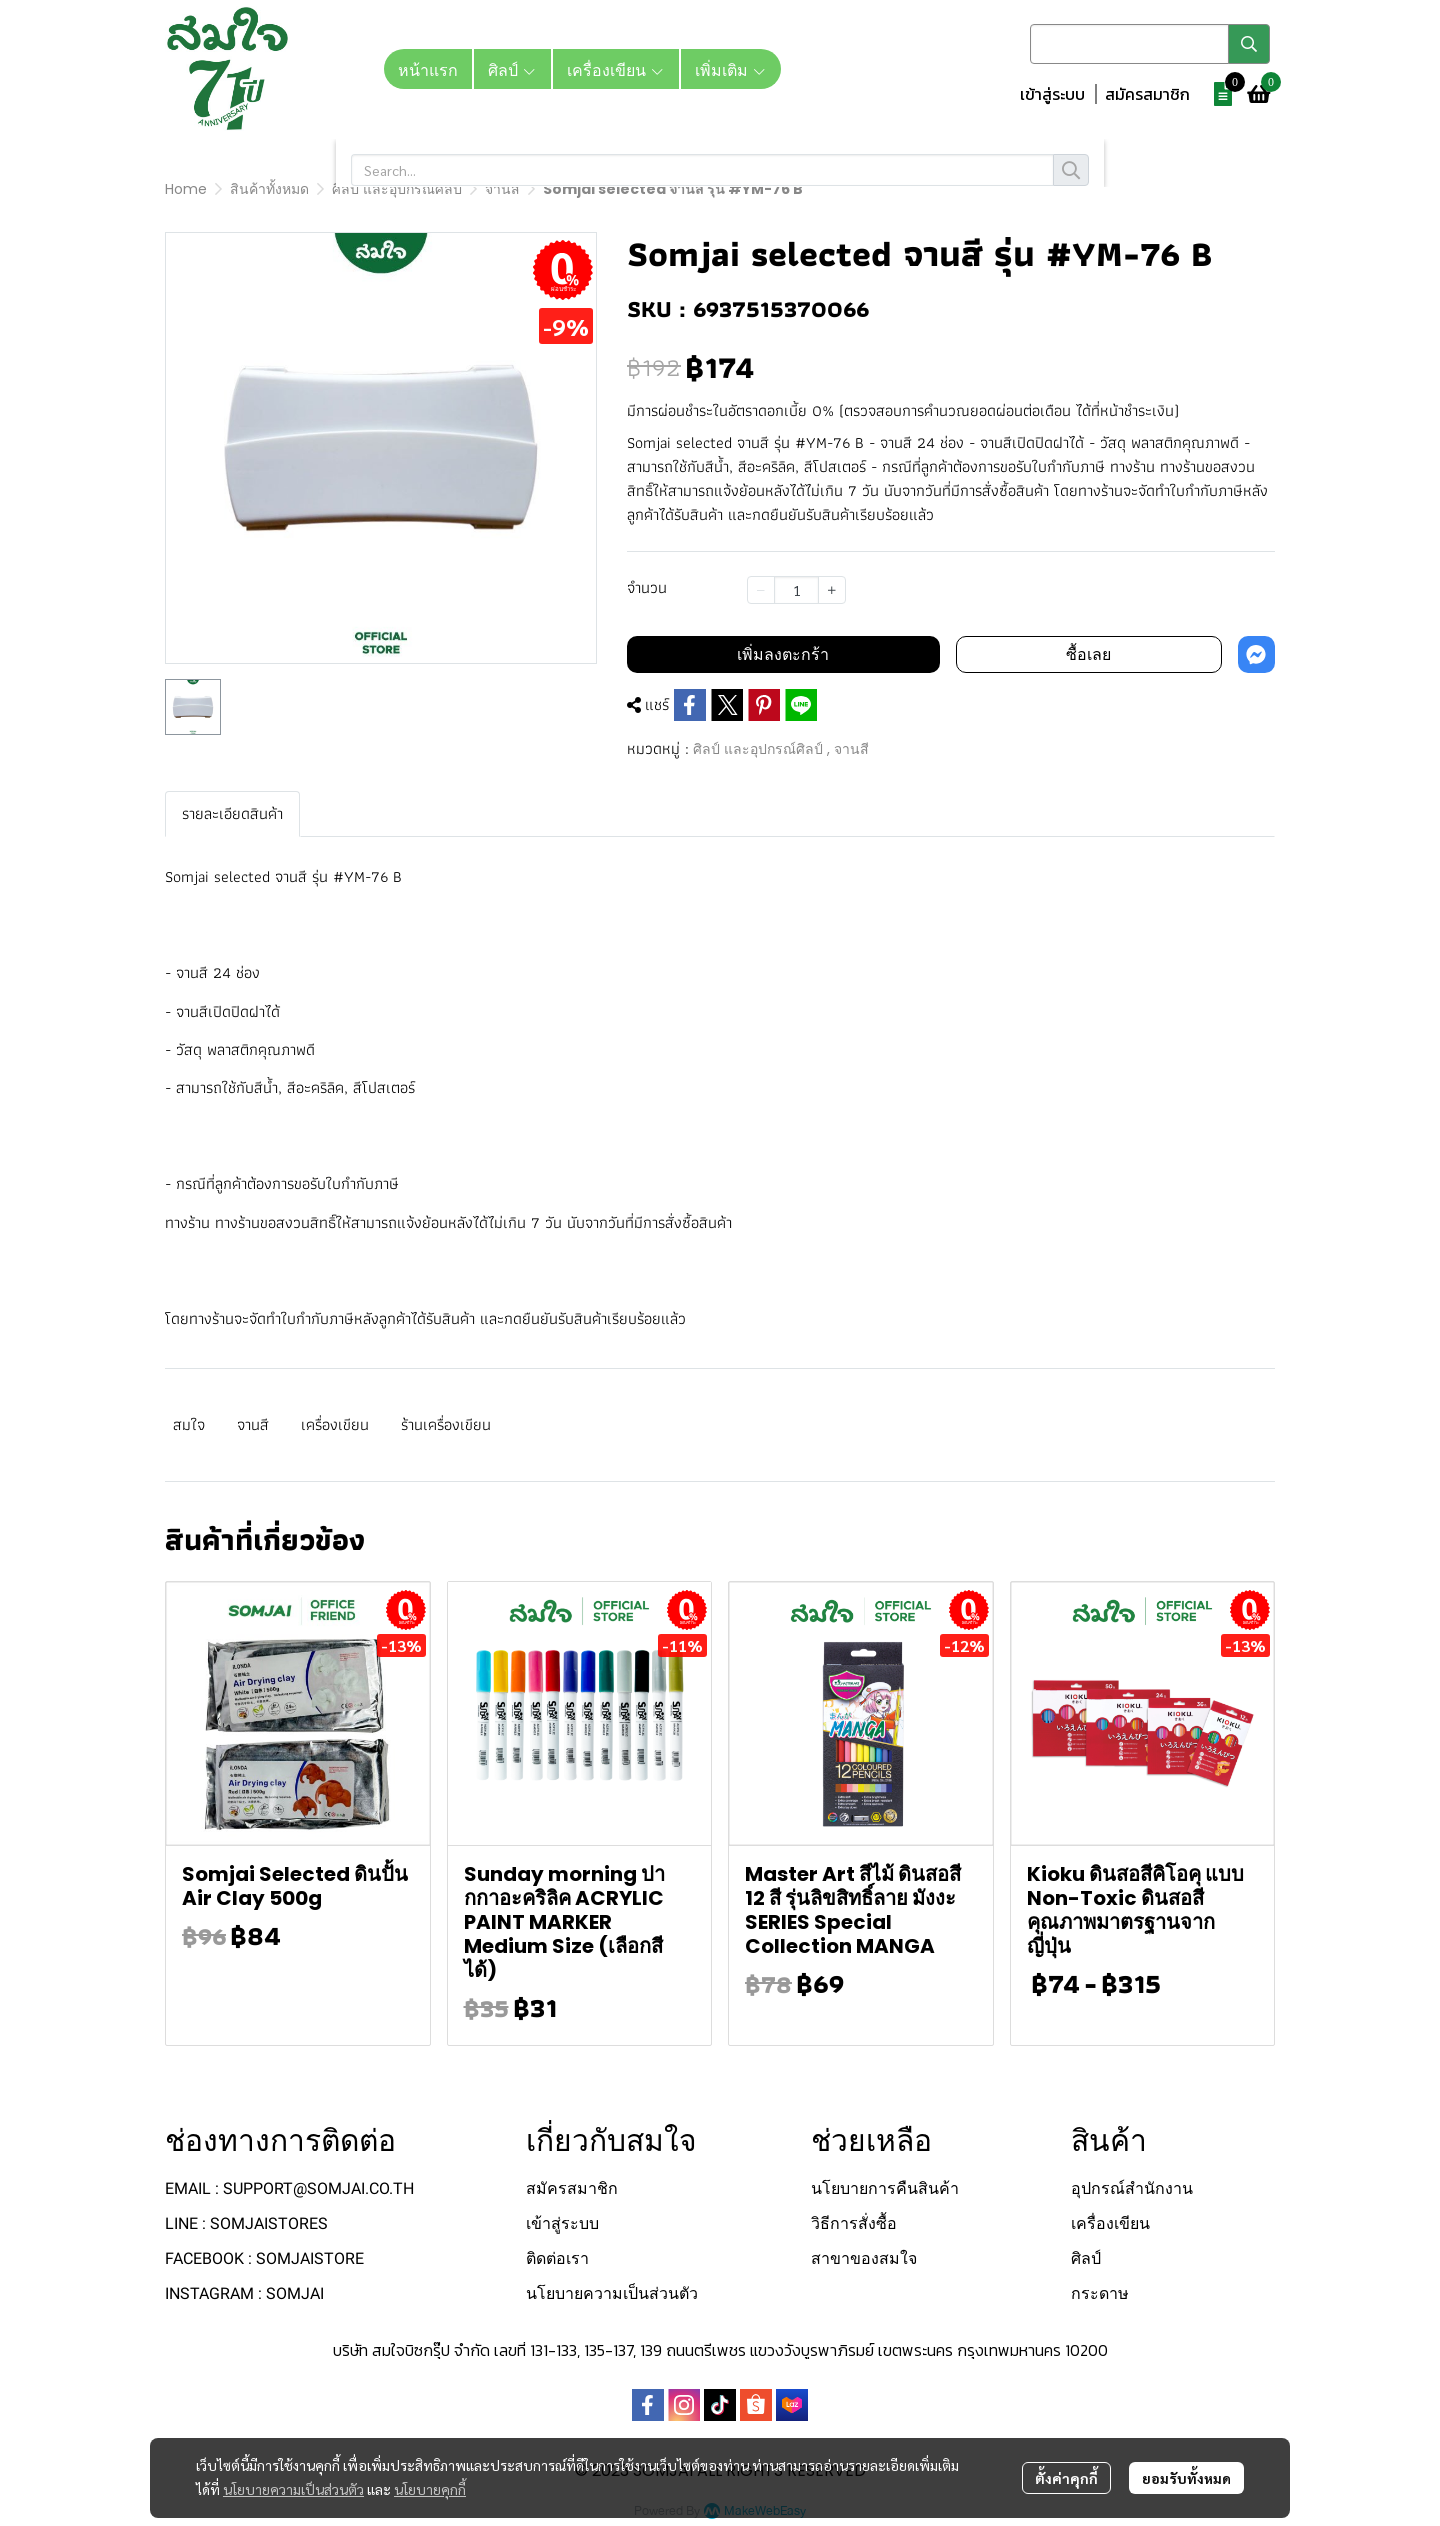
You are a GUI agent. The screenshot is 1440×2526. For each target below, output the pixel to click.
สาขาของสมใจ (864, 2258)
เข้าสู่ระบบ (1052, 94)
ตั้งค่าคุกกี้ (1066, 2478)
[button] (1150, 44)
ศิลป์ (1086, 2258)
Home (186, 189)
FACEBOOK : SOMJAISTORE (264, 2258)
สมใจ (189, 1424)
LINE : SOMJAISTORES (246, 2223)
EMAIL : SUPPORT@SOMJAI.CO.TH (289, 2188)
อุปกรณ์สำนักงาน (1132, 2188)
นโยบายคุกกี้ (430, 2489)
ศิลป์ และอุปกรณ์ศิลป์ (397, 189)
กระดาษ (1100, 2293)
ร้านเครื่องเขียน (446, 1424)
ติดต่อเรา (557, 2258)
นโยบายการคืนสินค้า (885, 2188)
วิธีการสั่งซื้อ (854, 2223)
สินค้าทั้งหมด (269, 189)
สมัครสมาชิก (1147, 94)
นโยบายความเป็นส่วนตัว (293, 2489)
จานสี (502, 189)
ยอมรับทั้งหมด (1186, 2478)
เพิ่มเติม (731, 69)
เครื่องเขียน (335, 1424)
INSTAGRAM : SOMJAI (244, 2293)
